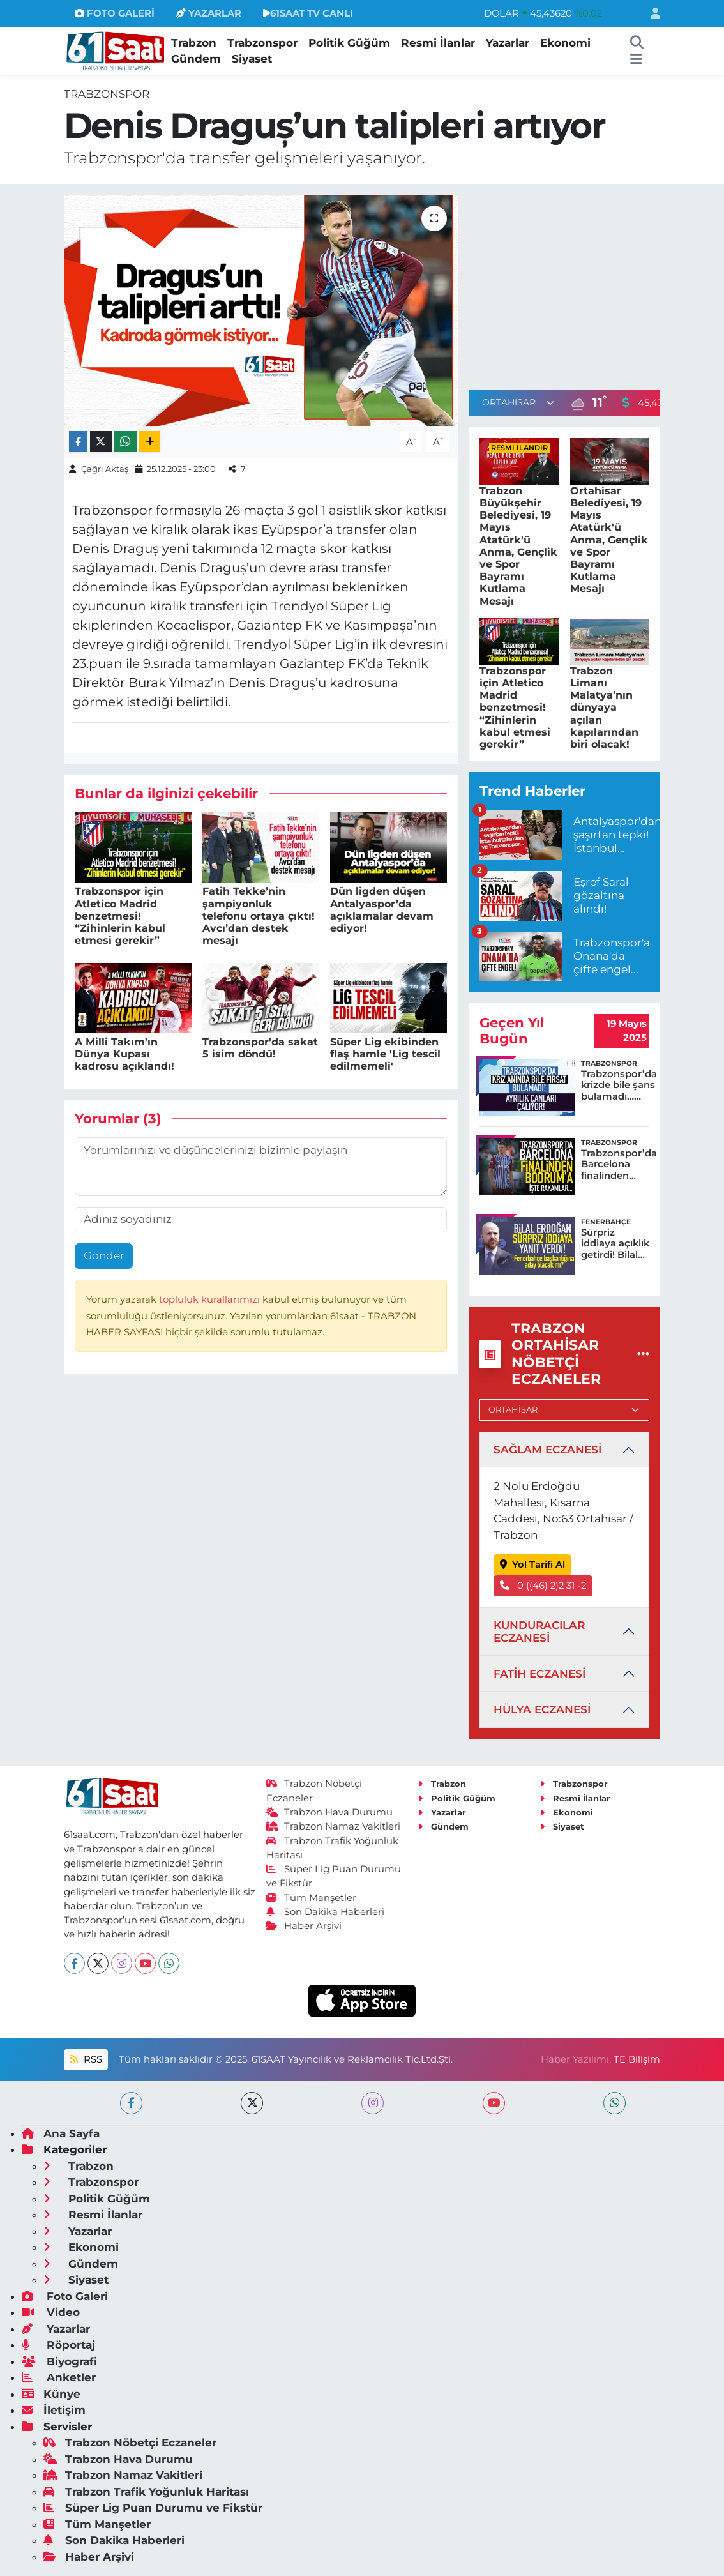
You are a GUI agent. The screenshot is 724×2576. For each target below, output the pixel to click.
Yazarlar (507, 42)
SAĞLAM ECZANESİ (547, 1449)
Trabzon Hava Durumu (329, 1812)
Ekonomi (565, 42)
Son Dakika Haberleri (325, 1912)
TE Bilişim (637, 2059)
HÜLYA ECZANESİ (542, 1709)
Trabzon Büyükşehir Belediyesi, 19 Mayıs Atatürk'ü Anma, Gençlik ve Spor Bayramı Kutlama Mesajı (518, 546)
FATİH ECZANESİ (539, 1673)
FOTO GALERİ (115, 13)
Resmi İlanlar (438, 42)
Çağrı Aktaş (104, 469)
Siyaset (252, 58)
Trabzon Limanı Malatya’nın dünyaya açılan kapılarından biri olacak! (604, 707)
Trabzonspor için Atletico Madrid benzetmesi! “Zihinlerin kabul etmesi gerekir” (120, 915)
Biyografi (59, 2361)
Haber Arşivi (304, 1926)
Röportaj (58, 2344)
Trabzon (193, 42)
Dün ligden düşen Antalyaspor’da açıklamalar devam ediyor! (382, 909)
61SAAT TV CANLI (308, 13)
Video (51, 2312)
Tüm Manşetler (311, 1898)
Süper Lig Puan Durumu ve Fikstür (152, 2507)
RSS (86, 2059)
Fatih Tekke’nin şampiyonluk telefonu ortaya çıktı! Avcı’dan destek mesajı (258, 915)
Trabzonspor (262, 42)
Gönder (104, 1255)
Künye (51, 2394)
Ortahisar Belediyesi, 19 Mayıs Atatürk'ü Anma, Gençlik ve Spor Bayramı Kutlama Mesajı (609, 540)
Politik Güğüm (349, 42)
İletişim (54, 2410)
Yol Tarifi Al (533, 1564)
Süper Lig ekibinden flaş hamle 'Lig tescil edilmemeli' (385, 1054)
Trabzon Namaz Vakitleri (333, 1826)
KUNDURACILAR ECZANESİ (539, 1631)
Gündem (196, 58)
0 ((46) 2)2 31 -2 (543, 1585)
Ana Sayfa (61, 2133)
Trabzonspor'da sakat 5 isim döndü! (260, 1048)
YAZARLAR (208, 13)
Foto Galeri (65, 2296)
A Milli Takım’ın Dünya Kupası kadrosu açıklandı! (124, 1054)
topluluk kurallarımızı (210, 1299)
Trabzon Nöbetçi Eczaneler (129, 2442)
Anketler (59, 2377)
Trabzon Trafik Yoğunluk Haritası (146, 2491)
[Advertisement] (576, 284)
